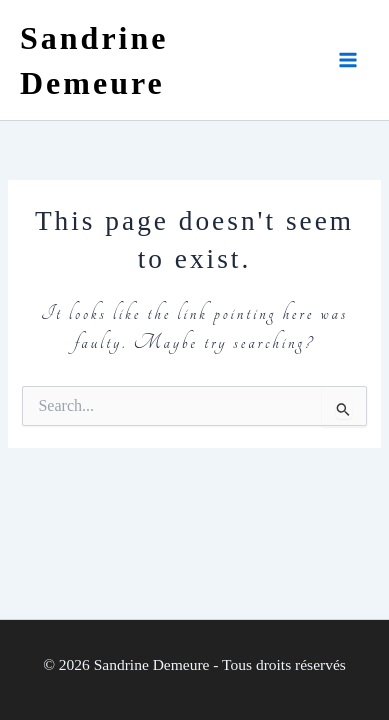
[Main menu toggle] (348, 60)
